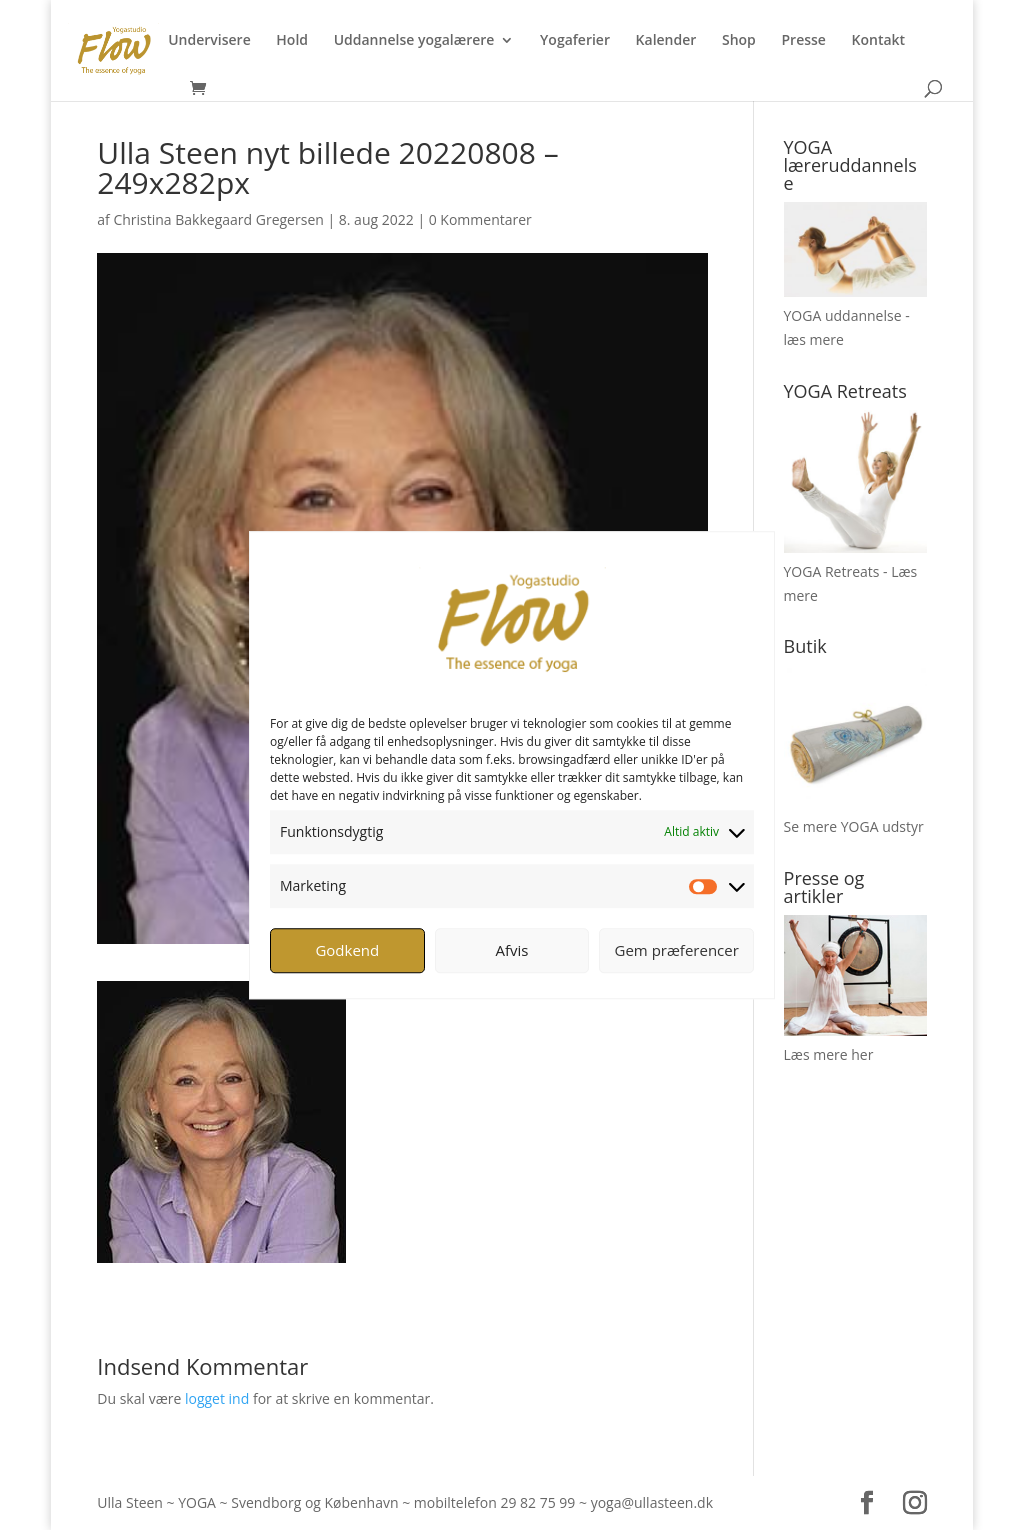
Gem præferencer (677, 950)
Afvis (512, 950)
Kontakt (879, 41)
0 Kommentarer (480, 219)
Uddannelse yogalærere (414, 41)
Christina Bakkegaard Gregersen (218, 219)
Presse (803, 41)
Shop (739, 41)
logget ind (217, 1398)
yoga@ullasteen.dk (652, 1502)
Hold (292, 41)
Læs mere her (829, 1054)
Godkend (347, 950)
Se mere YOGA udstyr (854, 826)
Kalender (666, 41)
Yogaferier (575, 41)
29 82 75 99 (537, 1502)
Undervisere (209, 41)
